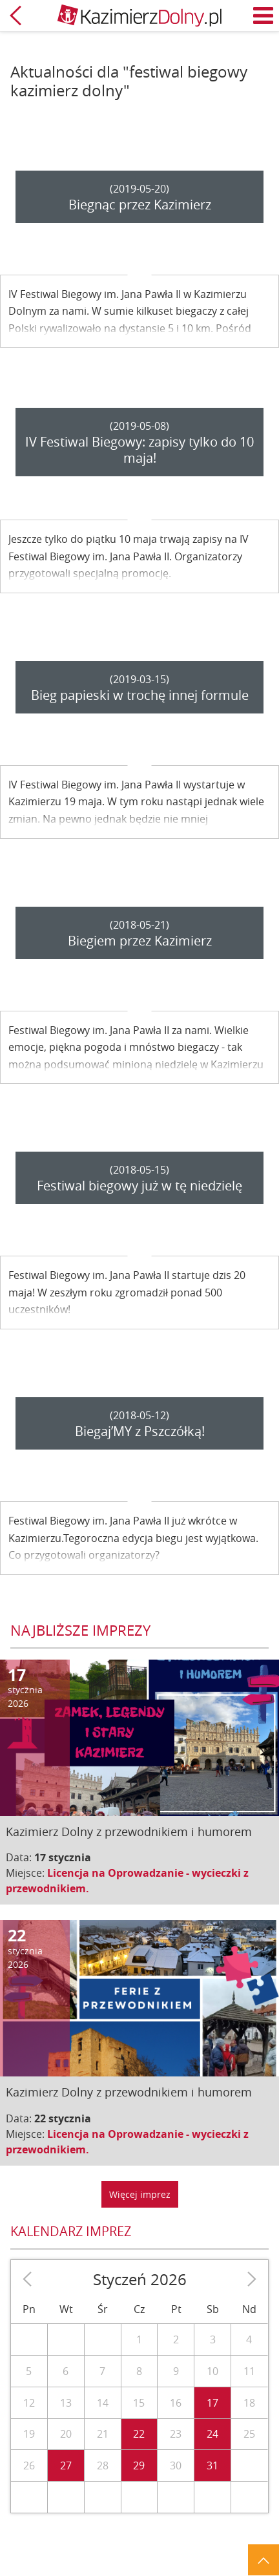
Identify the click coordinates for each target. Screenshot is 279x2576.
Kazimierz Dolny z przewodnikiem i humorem (129, 1831)
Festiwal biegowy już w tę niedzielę (139, 1185)
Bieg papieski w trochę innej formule (140, 695)
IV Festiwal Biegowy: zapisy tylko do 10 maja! (139, 450)
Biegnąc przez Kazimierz (139, 204)
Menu (263, 15)
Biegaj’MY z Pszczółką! (140, 1431)
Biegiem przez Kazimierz (140, 940)
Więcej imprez (139, 2194)
